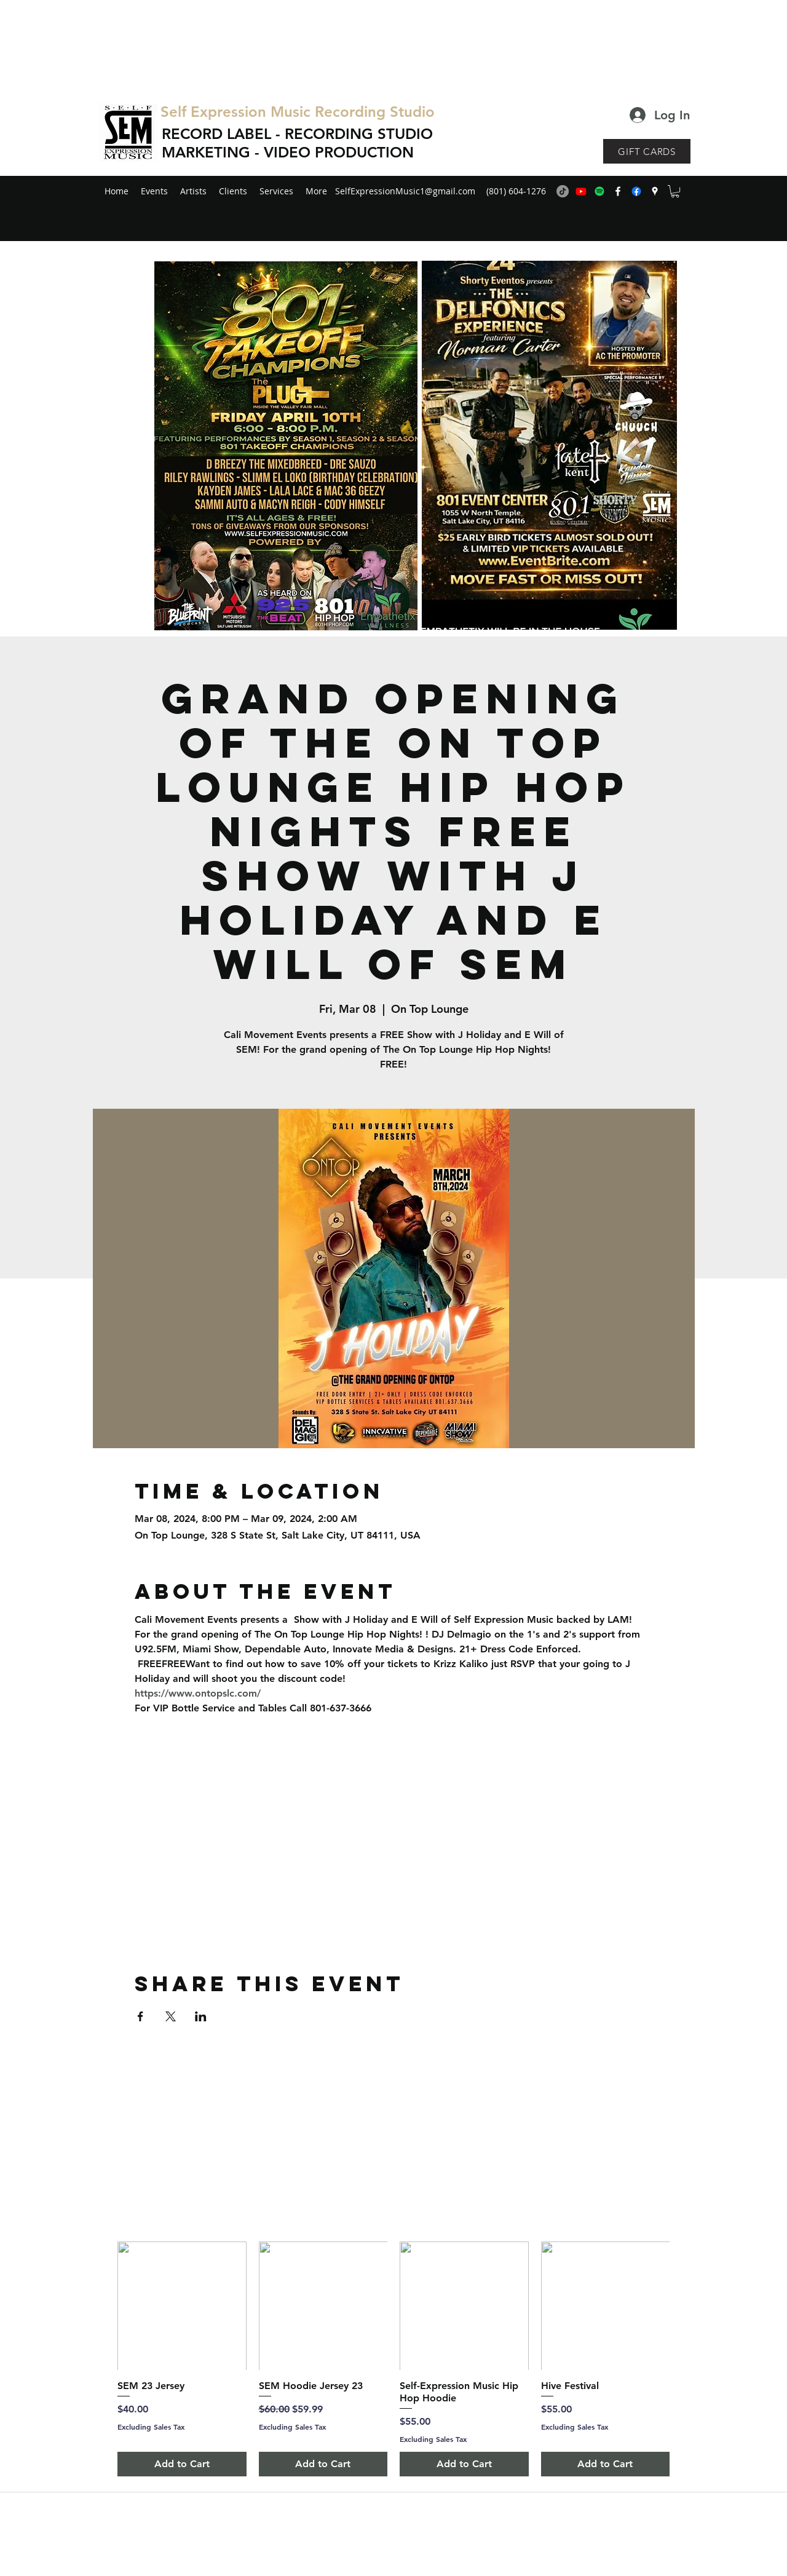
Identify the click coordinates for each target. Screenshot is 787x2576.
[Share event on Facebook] (140, 2016)
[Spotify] (599, 191)
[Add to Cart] (182, 2464)
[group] (393, 2359)
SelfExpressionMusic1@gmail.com (405, 191)
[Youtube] (581, 191)
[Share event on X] (170, 2016)
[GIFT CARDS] (646, 151)
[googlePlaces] (655, 191)
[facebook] (618, 191)
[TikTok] (562, 191)
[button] (675, 191)
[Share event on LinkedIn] (201, 2016)
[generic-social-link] (636, 191)
